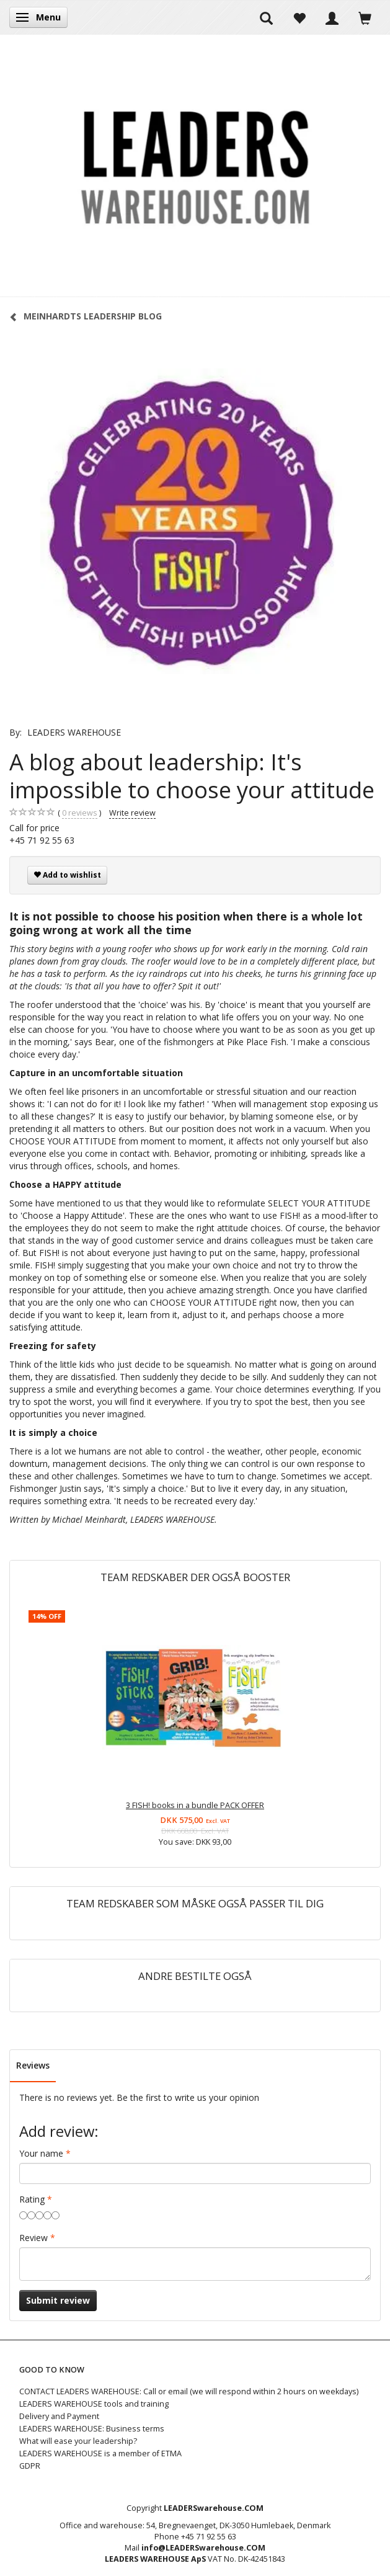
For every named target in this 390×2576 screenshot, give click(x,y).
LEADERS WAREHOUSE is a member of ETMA (100, 2453)
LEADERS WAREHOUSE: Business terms (91, 2428)
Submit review (58, 2300)
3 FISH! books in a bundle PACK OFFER (195, 1805)
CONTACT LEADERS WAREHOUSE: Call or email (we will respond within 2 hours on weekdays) (188, 2391)
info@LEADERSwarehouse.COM (203, 2548)
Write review (132, 813)
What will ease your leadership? (78, 2441)
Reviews (33, 2065)
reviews (79, 813)
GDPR (29, 2466)
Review (33, 2238)
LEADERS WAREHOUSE (74, 732)
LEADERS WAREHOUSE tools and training (94, 2404)
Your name (41, 2153)
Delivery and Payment (59, 2416)
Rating (32, 2199)
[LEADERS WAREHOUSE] (195, 165)
